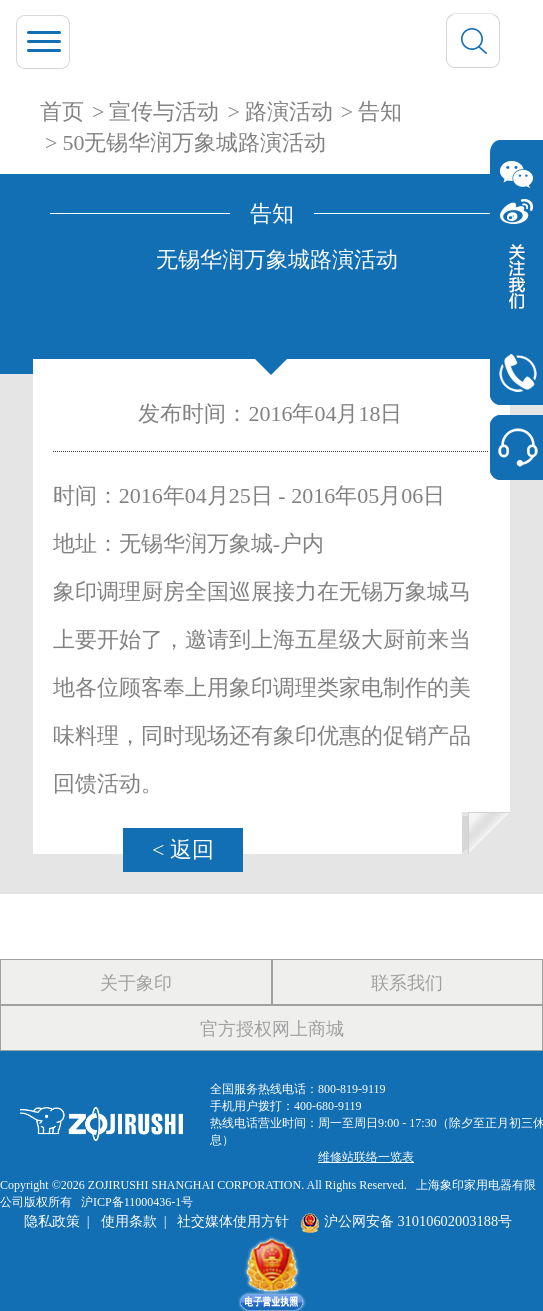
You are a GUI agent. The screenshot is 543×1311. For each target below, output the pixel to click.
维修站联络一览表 (366, 1157)
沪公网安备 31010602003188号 (406, 1221)
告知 (380, 111)
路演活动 (289, 111)
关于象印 (136, 983)
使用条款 (129, 1221)
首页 (62, 111)
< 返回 (183, 849)
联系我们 (407, 983)
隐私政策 (52, 1221)
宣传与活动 (164, 111)
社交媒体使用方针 (233, 1221)
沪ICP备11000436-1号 (137, 1202)
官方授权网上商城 (272, 1029)
